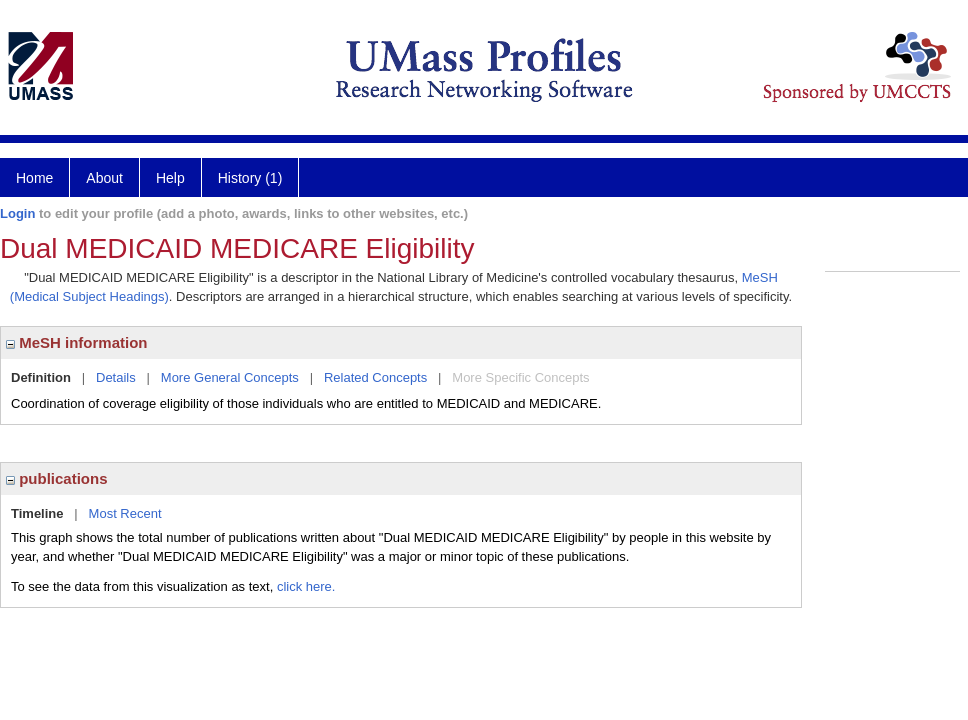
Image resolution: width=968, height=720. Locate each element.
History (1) (250, 178)
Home (34, 178)
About (104, 178)
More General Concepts (230, 377)
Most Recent (125, 513)
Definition (41, 377)
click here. (306, 586)
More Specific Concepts (520, 377)
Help (170, 178)
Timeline (37, 513)
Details (116, 377)
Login (17, 213)
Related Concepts (375, 377)
